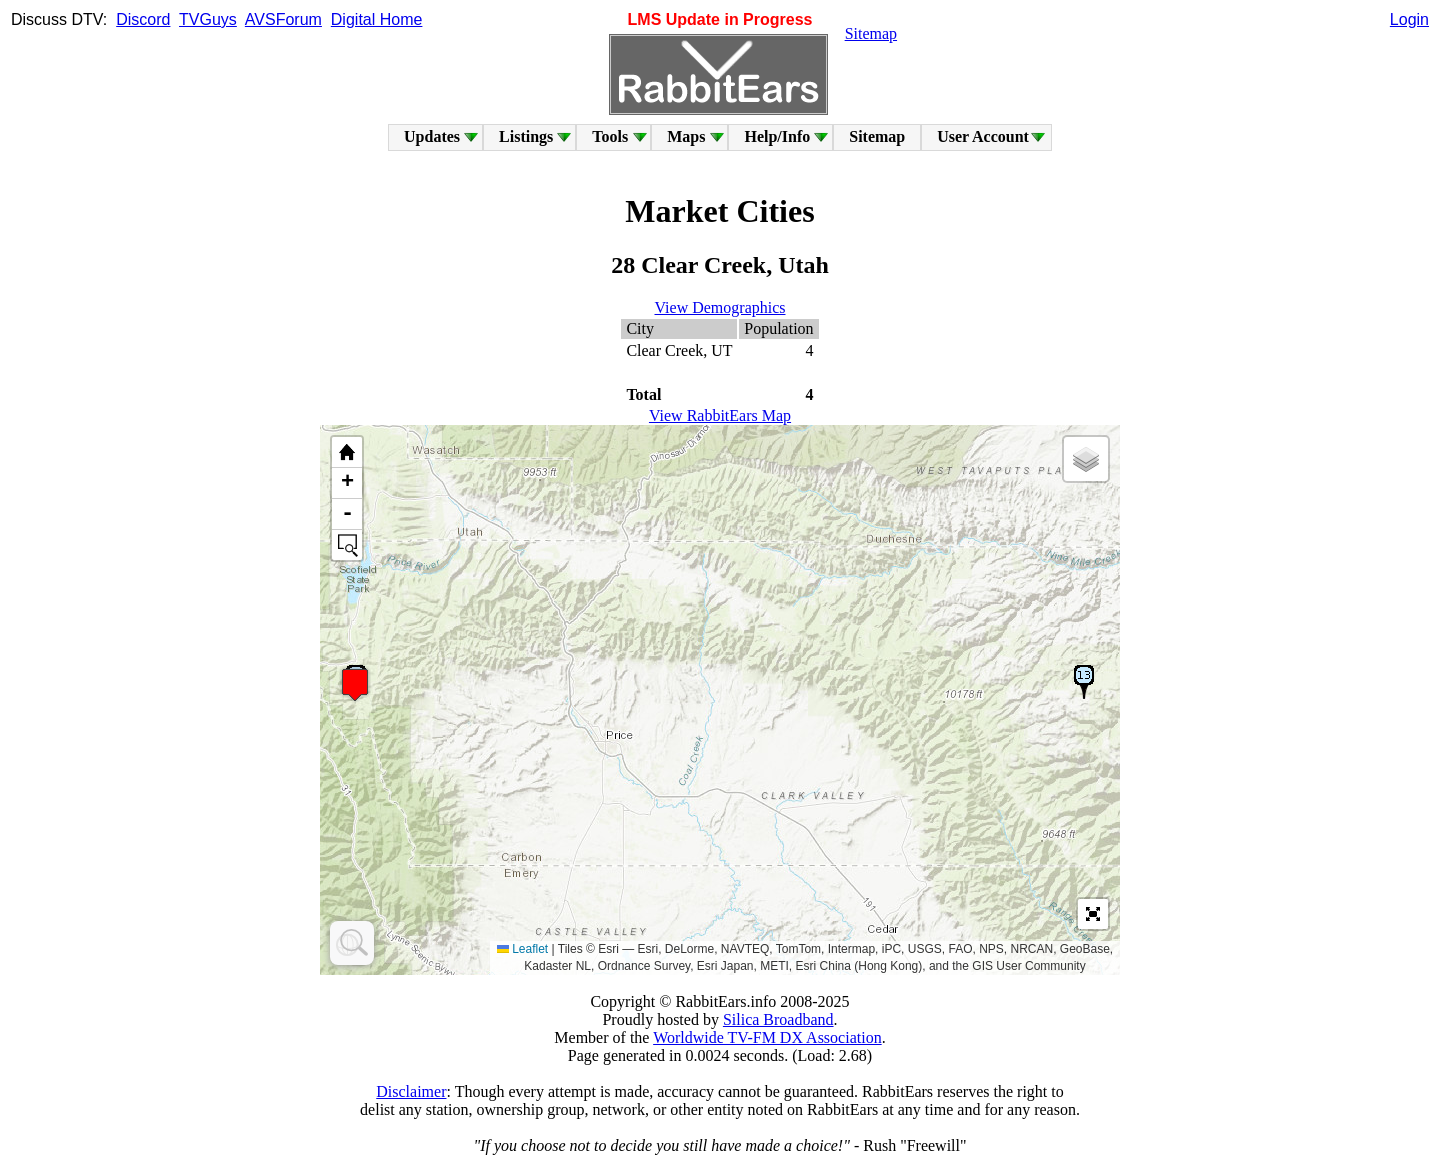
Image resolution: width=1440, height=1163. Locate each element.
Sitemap (871, 33)
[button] (355, 684)
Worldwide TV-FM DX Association (767, 1037)
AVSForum (283, 19)
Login (1409, 19)
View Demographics (720, 307)
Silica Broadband (778, 1019)
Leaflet (522, 949)
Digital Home (377, 19)
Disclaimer (411, 1091)
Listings (526, 136)
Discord (143, 19)
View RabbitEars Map (720, 415)
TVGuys (208, 19)
